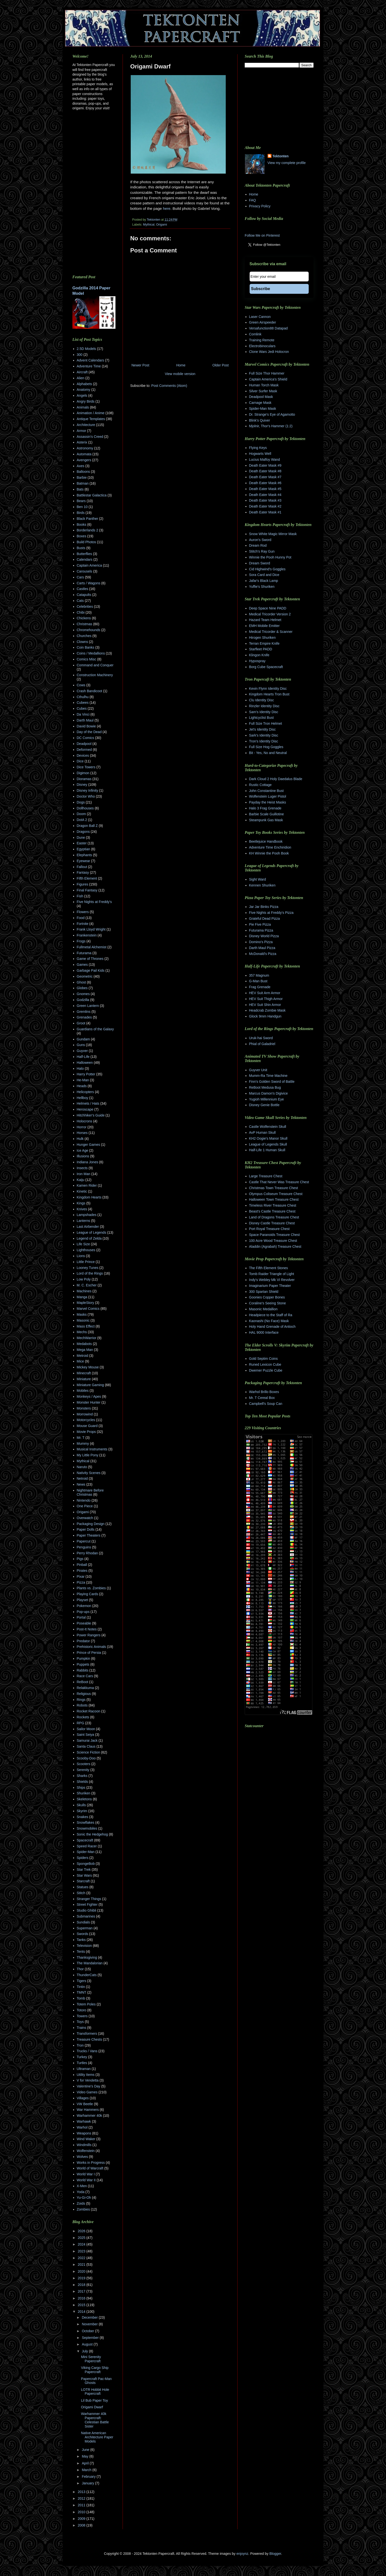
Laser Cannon (260, 317)
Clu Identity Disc (261, 700)
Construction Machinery (95, 675)
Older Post (220, 365)
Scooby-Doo (86, 1758)
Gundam (83, 1039)
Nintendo (84, 1500)
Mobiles (83, 1391)
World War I (86, 2174)
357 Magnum (259, 975)
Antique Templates (91, 419)
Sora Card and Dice (264, 575)
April (86, 2463)
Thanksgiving (87, 1957)
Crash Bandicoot (89, 691)
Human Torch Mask (264, 385)
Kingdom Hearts (89, 1197)
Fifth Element (87, 878)
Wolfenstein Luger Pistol (267, 796)
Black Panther (87, 519)
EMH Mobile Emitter (264, 626)
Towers (82, 2016)
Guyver (82, 1051)
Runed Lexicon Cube (265, 1364)
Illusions (83, 1156)
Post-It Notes (87, 1629)
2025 (82, 2238)
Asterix (82, 442)
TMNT (81, 1992)
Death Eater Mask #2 (265, 506)
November (90, 2324)
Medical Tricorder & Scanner (271, 632)
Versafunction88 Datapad (268, 328)
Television (84, 1946)
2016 (82, 2298)
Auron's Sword (260, 540)
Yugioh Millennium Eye (266, 1099)
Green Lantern (88, 1006)
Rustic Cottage (260, 785)
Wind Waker (86, 2139)
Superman (85, 1928)
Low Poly (84, 1279)
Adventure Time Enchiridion (270, 847)
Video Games (87, 2092)
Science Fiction (88, 1752)
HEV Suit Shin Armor (265, 1005)
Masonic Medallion (263, 1309)
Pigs (80, 1559)
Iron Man (83, 1174)
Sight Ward (257, 879)
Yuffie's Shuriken (262, 587)
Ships (81, 1787)
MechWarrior (86, 1338)
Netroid (82, 1478)
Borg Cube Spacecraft (266, 667)
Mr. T (81, 1438)
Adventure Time (89, 366)
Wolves (82, 2157)
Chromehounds (88, 630)
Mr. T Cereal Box (262, 1398)
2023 (82, 2251)
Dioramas (84, 779)
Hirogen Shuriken (262, 638)
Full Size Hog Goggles (266, 747)
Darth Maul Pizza (262, 948)
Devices (83, 755)
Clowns (82, 642)
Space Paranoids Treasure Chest (274, 1235)
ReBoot (82, 1682)
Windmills (84, 2145)
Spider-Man (86, 1852)
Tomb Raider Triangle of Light (271, 1274)
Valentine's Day (88, 2086)
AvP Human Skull (262, 1132)
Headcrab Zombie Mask (267, 1010)
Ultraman (84, 2069)
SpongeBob (86, 1864)
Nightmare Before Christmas (90, 1492)
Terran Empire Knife (264, 643)
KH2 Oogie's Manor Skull (268, 1138)
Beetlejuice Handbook (266, 841)
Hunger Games (88, 1145)
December (90, 2317)
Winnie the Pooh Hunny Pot (270, 557)
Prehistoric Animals (91, 1647)
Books (81, 524)
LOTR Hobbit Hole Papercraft (95, 2392)
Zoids (81, 2203)
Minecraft (84, 1373)
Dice (80, 761)
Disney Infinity (87, 790)
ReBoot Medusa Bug (265, 1087)
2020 (82, 2271)
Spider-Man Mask (262, 408)
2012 (82, 2498)
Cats (80, 601)
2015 (82, 2305)
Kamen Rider (87, 1185)
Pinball (82, 1565)
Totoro (81, 2010)
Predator (83, 1641)
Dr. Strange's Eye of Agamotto (272, 414)
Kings (81, 1203)
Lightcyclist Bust (261, 718)
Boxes (81, 536)
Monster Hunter (88, 1402)
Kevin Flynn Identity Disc (268, 688)
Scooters (83, 1764)
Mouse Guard (87, 1426)
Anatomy (83, 390)
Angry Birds (86, 401)
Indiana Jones (87, 1162)
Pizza (81, 1582)
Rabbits (82, 1670)
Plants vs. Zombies (91, 1588)
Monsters (84, 1408)
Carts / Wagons (88, 583)
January (88, 2483)
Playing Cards (87, 1594)
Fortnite (82, 924)
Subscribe (260, 289)
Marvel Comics (88, 1309)
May (85, 2456)
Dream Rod (258, 545)
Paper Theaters (88, 1535)
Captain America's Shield (268, 379)
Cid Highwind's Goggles (267, 569)
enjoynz (242, 2554)
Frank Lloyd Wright (91, 929)
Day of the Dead (89, 732)
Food (81, 918)
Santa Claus (86, 1746)
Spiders (82, 1858)
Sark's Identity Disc (263, 735)
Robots (82, 1705)
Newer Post (140, 365)
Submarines (86, 1916)
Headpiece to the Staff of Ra (270, 1315)
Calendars (85, 559)
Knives (82, 1209)
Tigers (81, 1981)
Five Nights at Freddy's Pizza (271, 913)
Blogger (275, 2554)
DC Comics (85, 738)
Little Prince (86, 1262)
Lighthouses (86, 1250)
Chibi (81, 612)
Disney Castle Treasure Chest (272, 1223)
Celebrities (85, 606)
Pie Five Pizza (260, 924)
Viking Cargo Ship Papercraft (95, 2370)
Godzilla (83, 1000)
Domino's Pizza (261, 942)
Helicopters (85, 1092)
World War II (86, 2180)
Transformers (87, 2033)
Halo (80, 1068)
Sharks (82, 1776)
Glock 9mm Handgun (265, 1016)
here (167, 208)
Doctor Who (86, 796)
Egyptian (83, 849)
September (90, 2338)
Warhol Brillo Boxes (264, 1392)
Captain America (89, 565)
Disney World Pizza (264, 936)
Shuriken (83, 1793)
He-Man (83, 1080)
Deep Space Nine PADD (267, 608)
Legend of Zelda (89, 1238)
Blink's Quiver (259, 420)
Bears (81, 501)
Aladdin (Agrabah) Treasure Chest (275, 1246)
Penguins (84, 1547)
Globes (82, 988)
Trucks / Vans (87, 2051)
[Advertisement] (171, 430)
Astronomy (85, 448)
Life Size (83, 1244)
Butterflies (84, 554)
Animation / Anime (91, 413)
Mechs (82, 1332)
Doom (81, 814)
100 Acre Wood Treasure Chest (273, 1241)
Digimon (83, 773)
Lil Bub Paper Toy (94, 2400)
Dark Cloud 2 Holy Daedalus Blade (275, 779)
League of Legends (91, 1232)
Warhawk (84, 2121)
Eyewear (83, 861)
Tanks (81, 1940)
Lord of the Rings (90, 1273)
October (88, 2331)
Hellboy (82, 1098)
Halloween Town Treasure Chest (274, 1199)
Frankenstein (87, 935)
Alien (80, 378)
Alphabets (84, 384)
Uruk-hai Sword (261, 1038)
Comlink (255, 334)
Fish (80, 896)
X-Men (82, 2186)
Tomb (81, 1998)
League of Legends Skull (268, 1144)
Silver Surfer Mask (263, 391)
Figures (82, 884)
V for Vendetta (88, 2080)
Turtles (82, 2063)
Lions (81, 1256)
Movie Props (86, 1432)
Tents (81, 1951)
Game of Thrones (90, 959)
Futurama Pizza (261, 930)
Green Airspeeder (262, 322)
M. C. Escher (87, 1285)
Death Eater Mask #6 (265, 483)
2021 (82, 2264)
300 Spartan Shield (263, 1292)
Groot (81, 1023)
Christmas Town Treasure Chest (273, 1188)
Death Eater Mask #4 (265, 495)
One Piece (85, 1506)
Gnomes (83, 994)
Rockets (83, 1717)
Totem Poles (86, 2004)
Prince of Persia (89, 1653)
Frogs (81, 941)
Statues (82, 1887)
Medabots (84, 1344)
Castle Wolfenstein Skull (267, 1127)
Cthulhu (83, 697)
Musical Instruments (92, 1449)
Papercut (84, 1541)
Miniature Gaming (90, 1385)
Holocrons (84, 1121)
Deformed (84, 750)
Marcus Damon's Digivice (268, 1093)
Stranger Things (89, 1899)
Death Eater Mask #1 (265, 512)
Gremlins (84, 1012)
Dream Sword (259, 563)
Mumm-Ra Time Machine (268, 1076)
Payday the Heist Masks (267, 802)
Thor (80, 1969)
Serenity (83, 1770)
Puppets (83, 1664)
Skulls (81, 1805)
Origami (161, 224)
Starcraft (83, 1881)
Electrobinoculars (262, 346)
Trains (81, 2028)
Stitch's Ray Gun (262, 551)
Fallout (82, 867)
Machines (84, 1291)
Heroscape (85, 1109)
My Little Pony (87, 1455)
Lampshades (86, 1215)
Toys (80, 2022)
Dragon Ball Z (87, 826)
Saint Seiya (85, 1735)
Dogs (81, 802)
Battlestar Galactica (92, 495)
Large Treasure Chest (265, 1176)
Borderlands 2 (87, 530)
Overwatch (85, 1518)
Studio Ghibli (86, 1910)
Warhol (82, 2127)
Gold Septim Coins (263, 1359)
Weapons (84, 2133)
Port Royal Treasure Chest (269, 1229)
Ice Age (82, 1150)
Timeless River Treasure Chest (272, 1205)
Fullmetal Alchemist (92, 947)
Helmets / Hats (88, 1103)
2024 (82, 2244)
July (85, 2351)
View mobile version (180, 374)
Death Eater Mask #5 (265, 489)
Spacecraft (85, 1840)
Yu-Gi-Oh (84, 2197)
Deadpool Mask (261, 397)
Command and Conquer (95, 665)
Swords (82, 1934)
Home (180, 365)
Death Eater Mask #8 (265, 471)
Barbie (82, 477)
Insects (82, 1168)
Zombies (83, 2209)
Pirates (82, 1571)
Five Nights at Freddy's (94, 902)
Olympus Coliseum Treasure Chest (276, 1194)
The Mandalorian (90, 1963)
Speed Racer (87, 1846)
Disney (82, 785)
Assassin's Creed (90, 437)
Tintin (81, 1987)
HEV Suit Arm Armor (264, 993)
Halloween (85, 1063)
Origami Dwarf (92, 2407)
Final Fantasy (87, 890)
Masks (82, 1314)
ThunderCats (87, 1975)
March (87, 2470)
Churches (84, 636)
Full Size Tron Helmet (265, 723)
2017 (82, 2291)
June (86, 2450)
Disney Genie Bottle (264, 1105)
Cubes (82, 708)
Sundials (83, 1922)
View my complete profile (287, 163)
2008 (82, 2525)
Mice (80, 1361)
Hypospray (257, 661)
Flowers (83, 912)
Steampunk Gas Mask (266, 820)
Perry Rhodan (87, 1553)
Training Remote (261, 340)
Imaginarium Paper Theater (270, 1286)
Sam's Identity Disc (263, 712)
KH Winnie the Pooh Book (269, 853)
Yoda (80, 2192)
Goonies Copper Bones (267, 1297)
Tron (80, 2045)
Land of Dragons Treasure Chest (274, 1217)
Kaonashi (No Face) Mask (269, 1321)
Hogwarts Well (260, 454)
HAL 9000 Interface (264, 1332)
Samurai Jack (87, 1740)
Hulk (80, 1139)
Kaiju (80, 1180)
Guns (81, 1045)
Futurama (84, 953)
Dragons (83, 832)
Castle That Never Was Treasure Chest (279, 1182)
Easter (82, 843)
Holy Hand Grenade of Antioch (272, 1327)
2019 (82, 2278)
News (81, 1484)
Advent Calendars (90, 360)
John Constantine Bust (266, 791)
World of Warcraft (90, 2168)
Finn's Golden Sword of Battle (272, 1081)
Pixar (81, 1576)
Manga (82, 1297)
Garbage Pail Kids (91, 970)
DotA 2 (82, 820)
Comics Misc (86, 659)
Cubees (83, 703)
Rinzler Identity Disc (264, 706)
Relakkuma (85, 1688)
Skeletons (84, 1799)
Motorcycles (86, 1420)
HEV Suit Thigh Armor (266, 999)
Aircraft (82, 372)
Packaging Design (91, 1524)
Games (82, 965)
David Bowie (86, 726)
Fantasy (83, 872)
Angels (82, 395)
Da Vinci (83, 714)
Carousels (84, 571)
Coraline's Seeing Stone (267, 1303)
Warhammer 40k (89, 2115)
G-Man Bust (258, 981)
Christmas (84, 624)
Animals (83, 407)
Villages (83, 2098)
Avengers (84, 460)
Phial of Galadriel (262, 1044)
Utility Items (86, 2075)
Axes (80, 466)
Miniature (84, 1379)
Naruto (82, 1467)
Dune (81, 837)
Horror (82, 1127)
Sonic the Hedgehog (92, 1834)
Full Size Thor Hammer (267, 373)
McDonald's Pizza (262, 954)
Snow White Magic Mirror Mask (273, 534)
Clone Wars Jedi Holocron (269, 352)
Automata (84, 454)
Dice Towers (86, 767)
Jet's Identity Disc (262, 729)
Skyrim (82, 1811)
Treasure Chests (89, 2039)
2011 (82, 2505)
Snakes (82, 1817)
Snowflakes (86, 1822)
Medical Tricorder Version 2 (270, 614)
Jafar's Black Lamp (263, 581)
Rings (81, 1700)
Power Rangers (89, 1635)
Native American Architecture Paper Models (97, 2437)
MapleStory (85, 1303)
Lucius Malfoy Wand (264, 459)
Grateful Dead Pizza (264, 918)
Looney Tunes (87, 1268)
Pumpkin (83, 1658)
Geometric (85, 976)
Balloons (83, 472)
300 (79, 355)
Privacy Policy (260, 206)
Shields (82, 1782)
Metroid (82, 1356)
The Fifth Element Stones (268, 1268)
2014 (82, 2311)
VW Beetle (85, 2104)
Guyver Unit (258, 1070)
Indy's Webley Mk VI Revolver (272, 1280)
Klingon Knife (259, 655)
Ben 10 (82, 507)
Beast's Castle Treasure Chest (272, 1211)
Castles (82, 589)
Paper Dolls (86, 1529)
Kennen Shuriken (262, 885)
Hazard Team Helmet (265, 620)
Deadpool (84, 744)
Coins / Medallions (91, 653)
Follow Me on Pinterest (262, 235)
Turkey (82, 2057)
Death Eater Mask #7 (265, 477)
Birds (81, 513)
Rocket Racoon (88, 1711)
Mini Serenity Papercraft (91, 2359)
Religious (84, 1694)
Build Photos (86, 542)
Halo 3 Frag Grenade (265, 808)
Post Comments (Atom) (169, 386)
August (87, 2344)
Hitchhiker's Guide (91, 1115)
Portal (81, 1617)
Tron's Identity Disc (263, 741)
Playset (82, 1600)
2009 (82, 2519)
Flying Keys (258, 448)
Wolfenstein (86, 2151)
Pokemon (84, 1606)
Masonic (83, 1320)
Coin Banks (86, 647)
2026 (82, 2231)
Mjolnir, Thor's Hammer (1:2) (271, 426)
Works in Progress (91, 2163)
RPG (80, 1723)
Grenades (84, 1017)
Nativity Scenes (88, 1473)
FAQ (252, 200)
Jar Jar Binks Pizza (263, 907)
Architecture (86, 425)
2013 (82, 2492)
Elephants (84, 855)
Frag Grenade (260, 987)
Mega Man (85, 1350)
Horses (82, 1133)
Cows (81, 685)
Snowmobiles (87, 1828)
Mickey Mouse (88, 1367)
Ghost (81, 982)
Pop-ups (83, 1612)
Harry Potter (86, 1074)
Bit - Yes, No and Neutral (268, 753)
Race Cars (85, 1676)
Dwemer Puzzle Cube (265, 1370)
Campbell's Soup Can (265, 1404)
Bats (80, 489)
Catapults (84, 595)
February (89, 2476)
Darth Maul (85, 720)
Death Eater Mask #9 (265, 465)
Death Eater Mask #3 (265, 500)
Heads (82, 1086)
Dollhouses (85, 808)
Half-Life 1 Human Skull (267, 1150)
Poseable (84, 1623)
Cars (80, 577)
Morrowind (85, 1414)
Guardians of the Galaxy (95, 1029)
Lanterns (83, 1221)
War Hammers (88, 2110)
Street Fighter (87, 1904)
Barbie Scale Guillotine (266, 814)
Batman (83, 483)
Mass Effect (86, 1326)
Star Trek (84, 1869)
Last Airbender (88, 1227)
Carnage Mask (260, 403)
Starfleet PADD (260, 649)
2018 (82, 2285)
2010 (82, 2512)
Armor (81, 431)
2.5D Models (86, 349)
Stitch (81, 1893)
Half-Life (83, 1057)
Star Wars (84, 1875)
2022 (82, 2258)
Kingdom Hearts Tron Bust (269, 694)
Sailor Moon (86, 1729)
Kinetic (82, 1191)
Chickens (84, 618)
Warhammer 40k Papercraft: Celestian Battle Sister (95, 2420)
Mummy (83, 1443)
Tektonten (281, 156)
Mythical (148, 224)
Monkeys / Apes (89, 1396)
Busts (81, 548)
